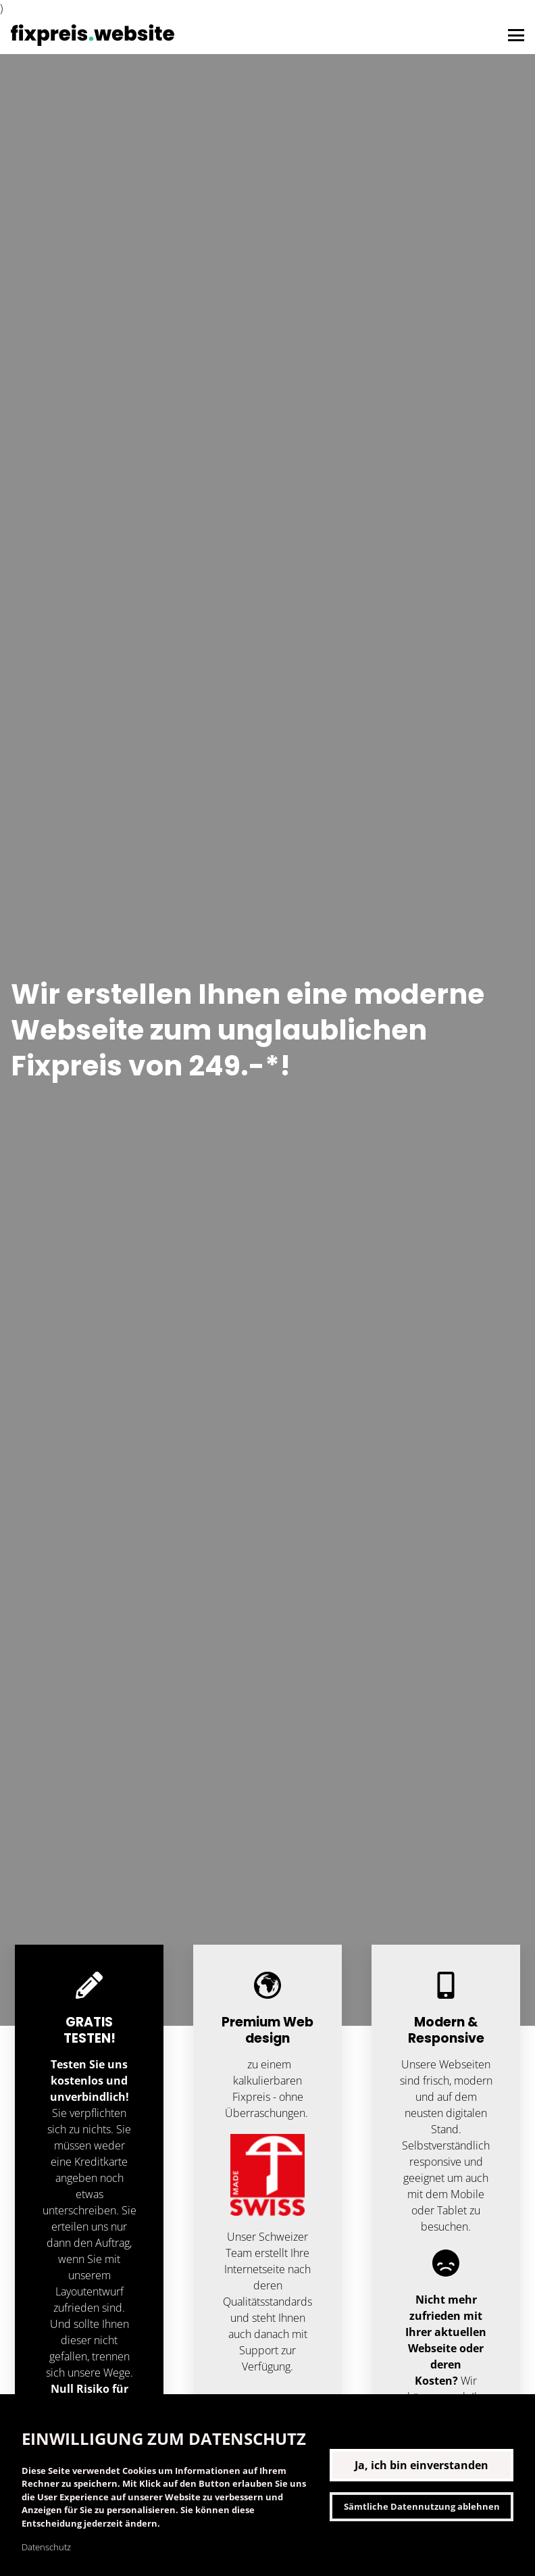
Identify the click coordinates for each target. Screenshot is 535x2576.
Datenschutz (46, 2547)
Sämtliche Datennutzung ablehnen (422, 2506)
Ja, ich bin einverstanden (421, 2465)
